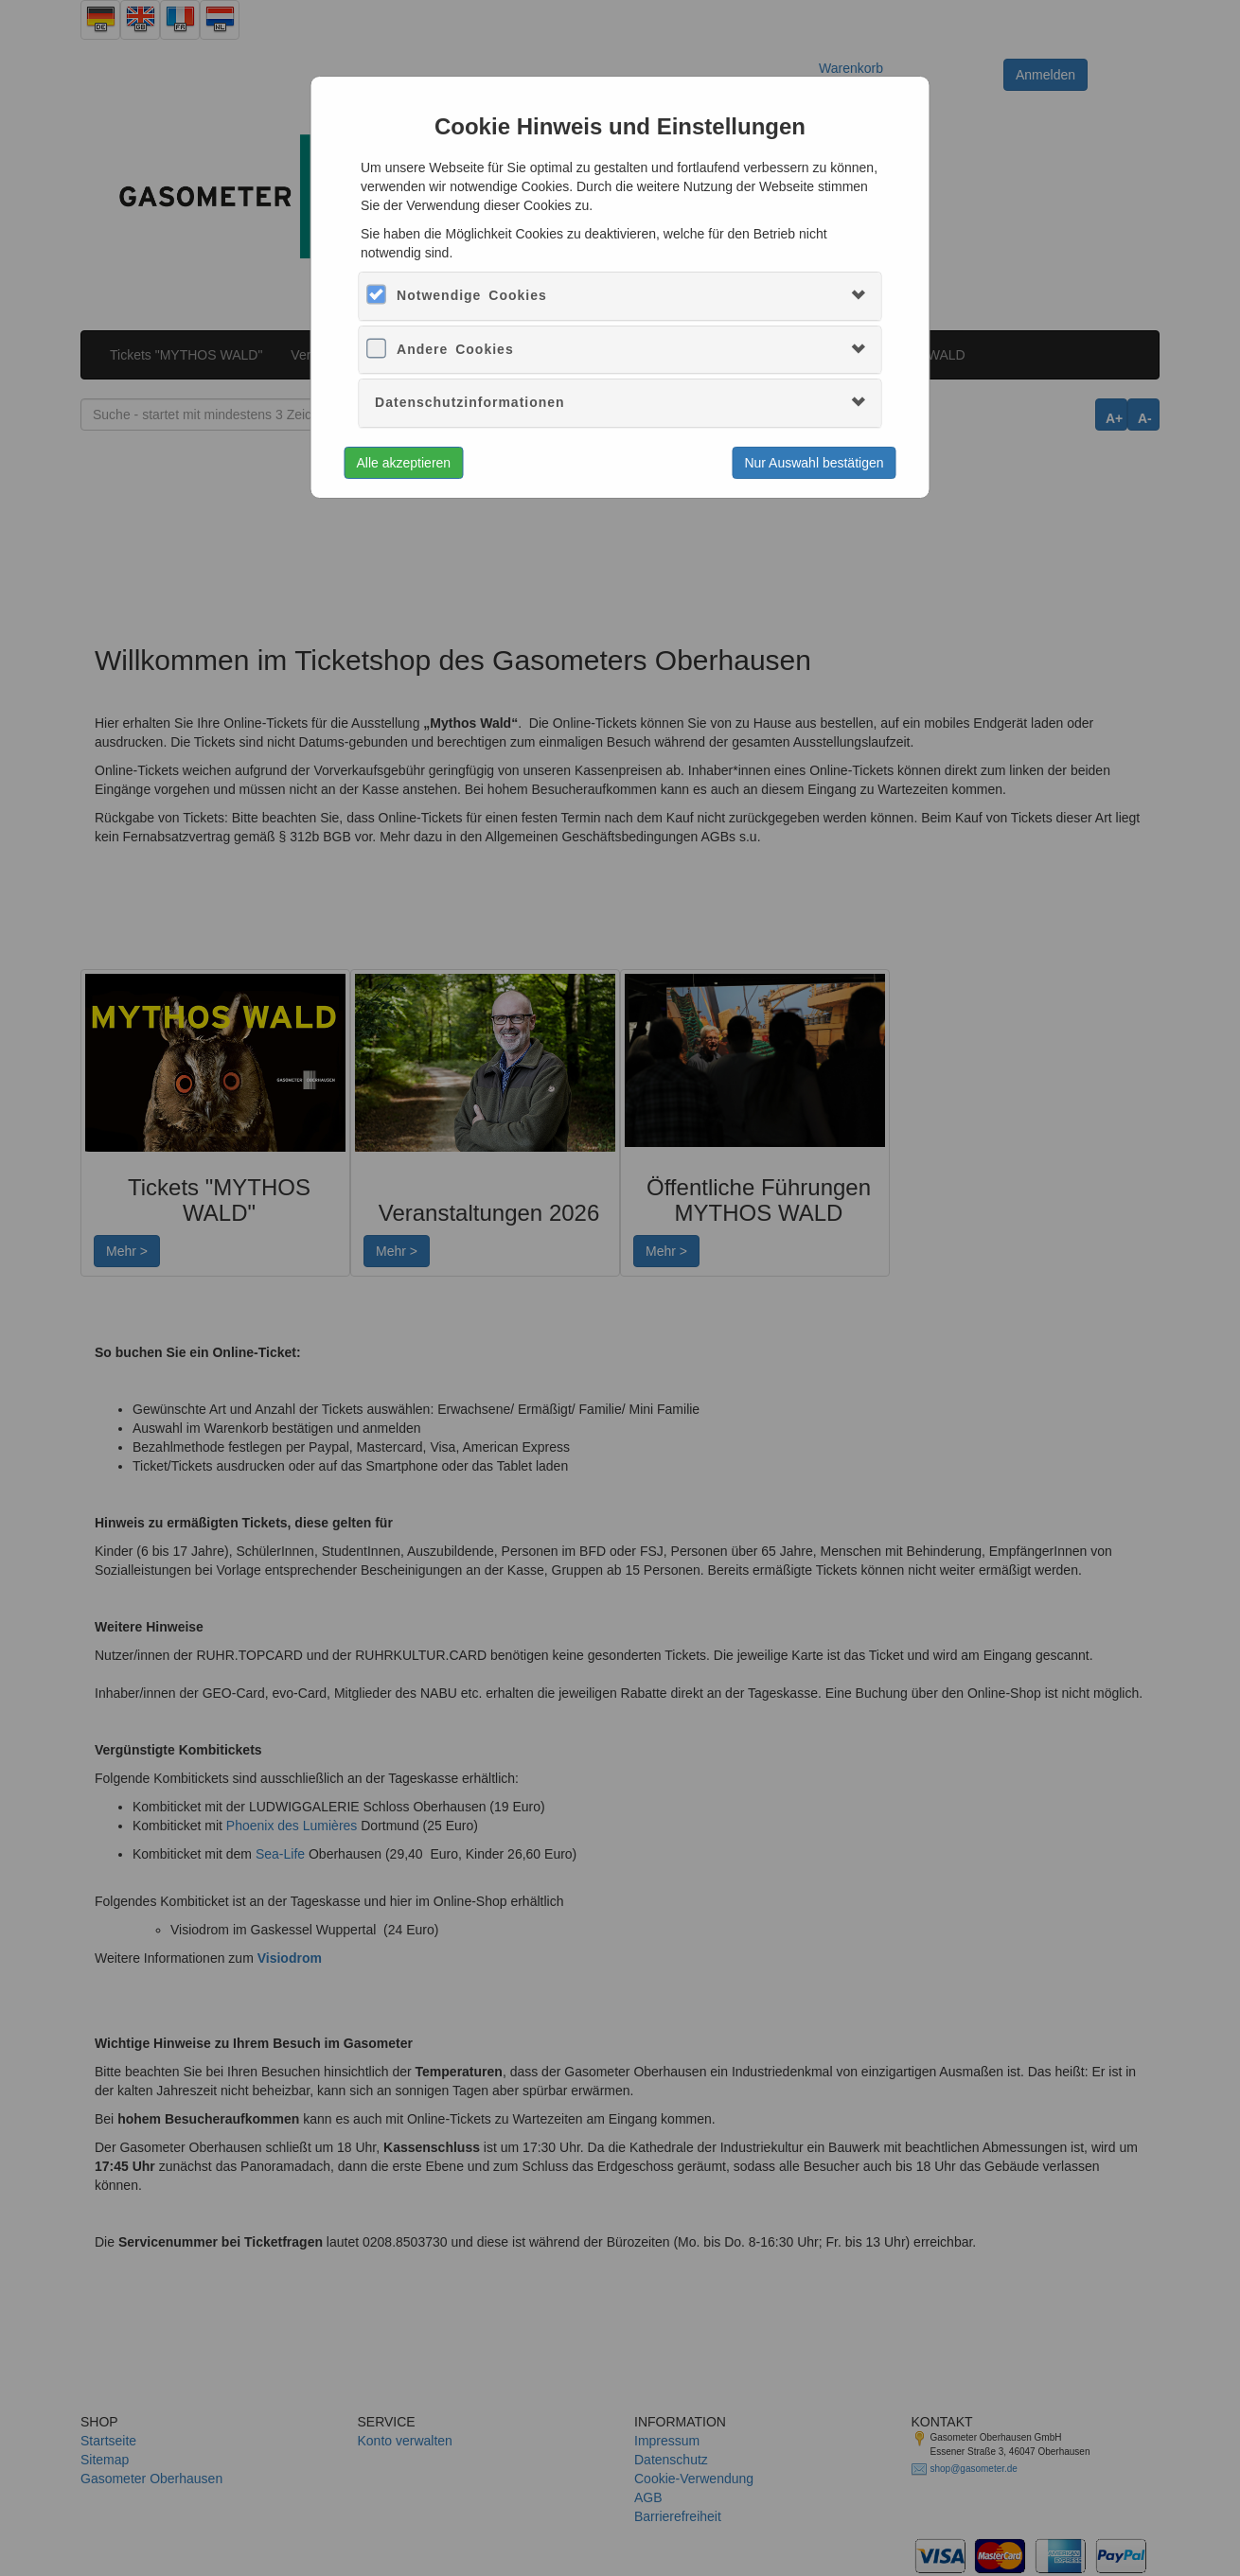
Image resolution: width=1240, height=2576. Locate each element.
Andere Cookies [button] (455, 349)
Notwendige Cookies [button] (472, 295)
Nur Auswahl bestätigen (813, 462)
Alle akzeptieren (404, 462)
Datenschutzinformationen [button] (470, 402)
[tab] (620, 296)
